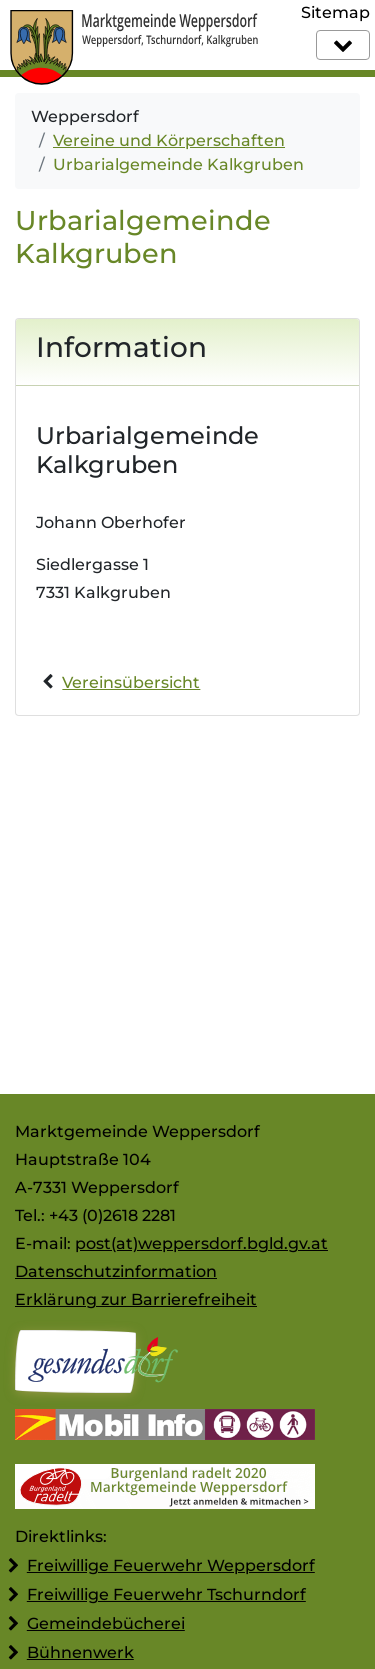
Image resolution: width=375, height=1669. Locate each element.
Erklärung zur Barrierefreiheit (136, 1299)
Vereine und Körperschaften (169, 140)
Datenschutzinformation (116, 1271)
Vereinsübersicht (131, 682)
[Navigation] (343, 45)
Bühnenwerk (80, 1652)
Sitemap (335, 12)
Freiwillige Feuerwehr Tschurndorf (166, 1594)
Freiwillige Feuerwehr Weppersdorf (171, 1565)
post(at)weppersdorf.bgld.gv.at (201, 1243)
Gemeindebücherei (106, 1623)
